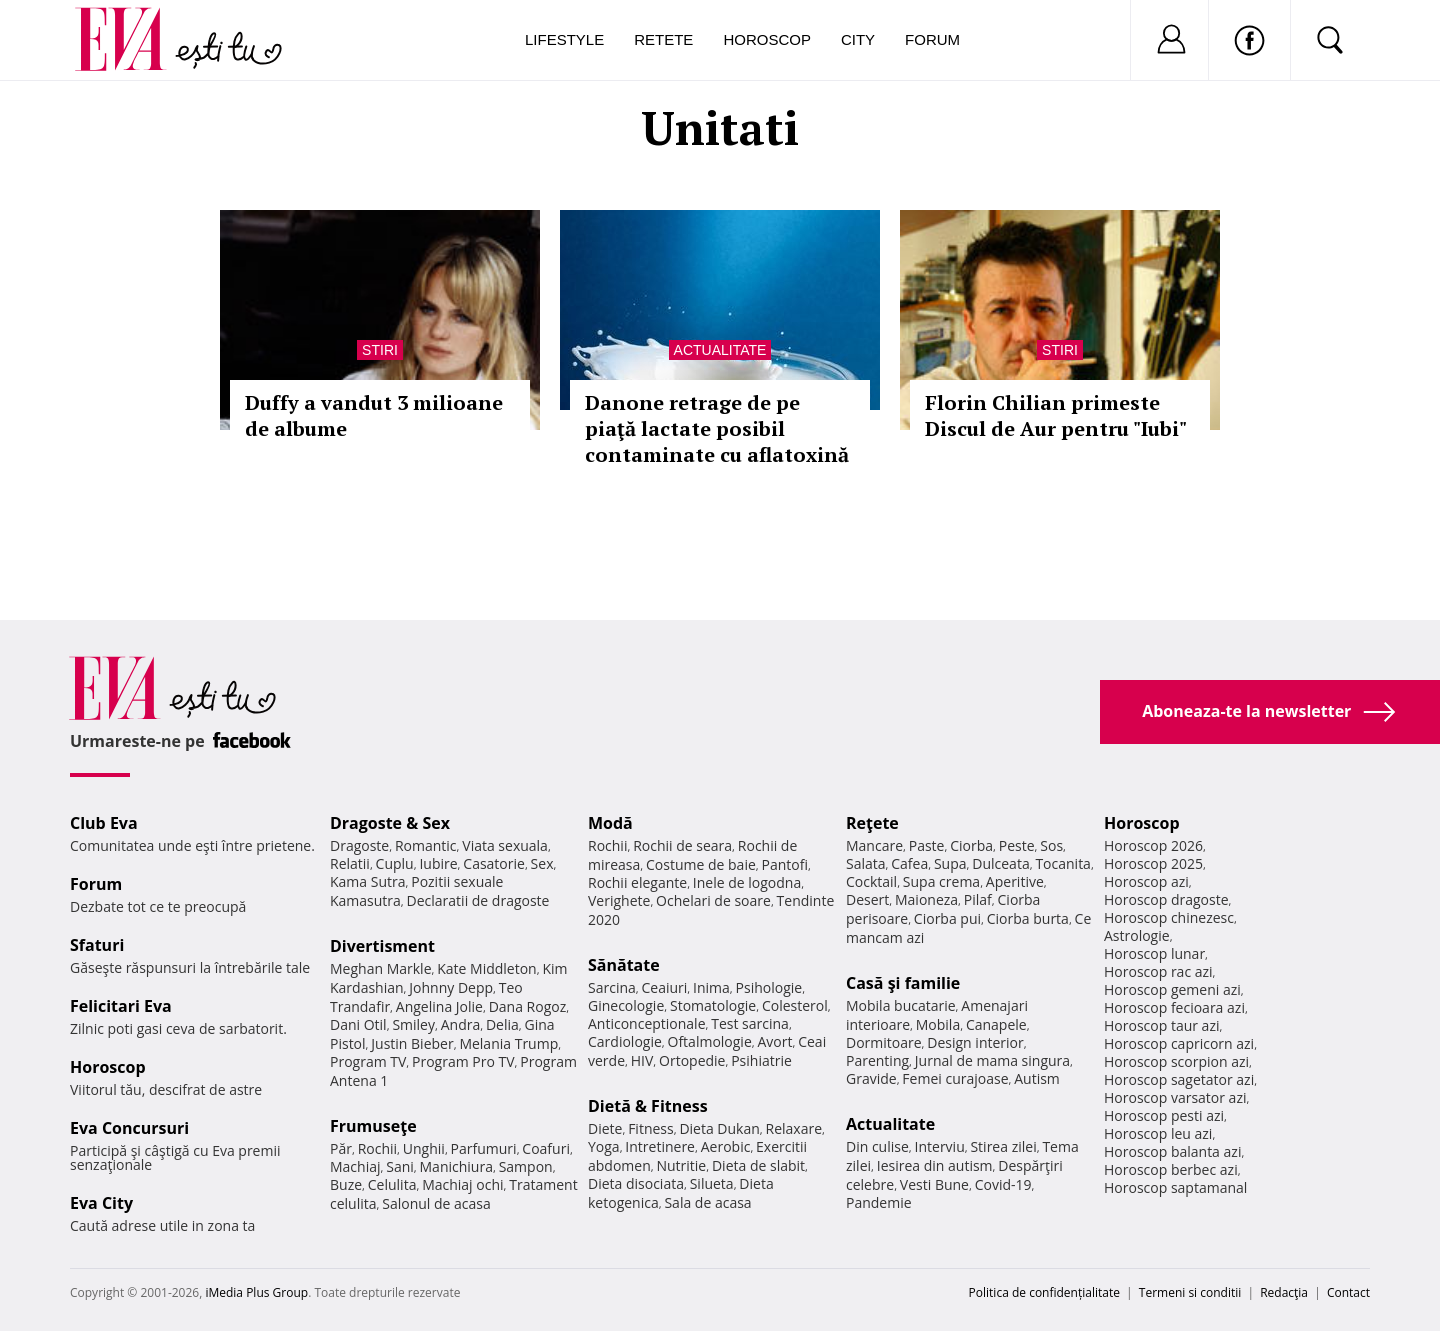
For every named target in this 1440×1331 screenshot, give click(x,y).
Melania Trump (508, 1043)
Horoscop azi (1146, 881)
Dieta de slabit (758, 1165)
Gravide (871, 1078)
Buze (346, 1184)
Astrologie (1137, 935)
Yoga (604, 1146)
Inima (711, 987)
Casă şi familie (903, 983)
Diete (605, 1128)
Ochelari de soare (713, 900)
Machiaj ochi (462, 1184)
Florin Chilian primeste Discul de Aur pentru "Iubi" (1056, 415)
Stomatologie (713, 1005)
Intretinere (660, 1146)
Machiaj (355, 1166)
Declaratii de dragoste (478, 900)
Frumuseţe (373, 1126)
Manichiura (456, 1166)
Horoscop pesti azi (1164, 1115)
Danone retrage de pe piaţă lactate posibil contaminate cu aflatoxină (717, 428)
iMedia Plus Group (256, 1292)
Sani (400, 1166)
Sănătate (624, 965)
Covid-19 (1003, 1184)
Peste (1017, 845)
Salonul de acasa (436, 1203)
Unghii (424, 1148)
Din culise (877, 1146)
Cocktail (871, 881)
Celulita (392, 1184)
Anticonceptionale (647, 1023)
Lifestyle (564, 39)
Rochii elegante (637, 882)
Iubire (438, 863)
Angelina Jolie (439, 1006)
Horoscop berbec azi (1171, 1169)
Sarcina (612, 987)
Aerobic (726, 1146)
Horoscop (767, 39)
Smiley (413, 1024)
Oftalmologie (710, 1041)
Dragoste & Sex (390, 823)
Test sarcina (750, 1023)
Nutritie (681, 1165)
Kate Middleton (487, 968)
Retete (663, 39)
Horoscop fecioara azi (1174, 1007)
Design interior (975, 1042)
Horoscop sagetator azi (1179, 1079)
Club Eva (104, 823)
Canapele (996, 1024)
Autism (1037, 1078)
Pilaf (978, 899)
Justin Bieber (412, 1043)
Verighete (619, 900)
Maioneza (926, 899)
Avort (774, 1041)
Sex (542, 863)
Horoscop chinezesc (1169, 917)
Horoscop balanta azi (1172, 1151)
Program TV (368, 1061)
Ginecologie (626, 1005)
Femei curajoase (955, 1078)
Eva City (101, 1203)
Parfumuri (484, 1148)
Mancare (874, 845)
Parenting (877, 1060)
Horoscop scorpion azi (1176, 1061)
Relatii (350, 863)
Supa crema (941, 881)
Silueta (712, 1183)
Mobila (938, 1024)
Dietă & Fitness (648, 1106)
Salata (866, 863)
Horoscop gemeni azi (1172, 989)
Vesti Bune (934, 1184)
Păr (341, 1148)
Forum (932, 39)
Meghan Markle (381, 968)
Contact (1348, 1292)
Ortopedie (692, 1060)
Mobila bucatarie (901, 1005)
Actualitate (720, 350)
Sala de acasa (707, 1202)
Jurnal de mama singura (992, 1060)
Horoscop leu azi (1158, 1133)
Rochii (377, 1148)
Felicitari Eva (121, 1006)
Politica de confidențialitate (1044, 1292)
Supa (950, 863)
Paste (927, 845)
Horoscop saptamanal (1175, 1187)
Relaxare (794, 1128)
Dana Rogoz (528, 1006)
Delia (502, 1024)
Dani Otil (358, 1024)
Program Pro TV (463, 1061)
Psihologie (769, 987)
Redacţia (1284, 1292)
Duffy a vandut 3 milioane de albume (374, 415)
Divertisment (382, 946)
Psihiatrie (761, 1060)
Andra (461, 1024)
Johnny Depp (451, 987)
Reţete (872, 823)
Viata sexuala (505, 845)
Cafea (909, 863)
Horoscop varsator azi (1175, 1097)
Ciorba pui (947, 918)
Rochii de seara (682, 845)
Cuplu (395, 863)
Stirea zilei (1003, 1146)
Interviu (940, 1146)
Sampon (526, 1166)
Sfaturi (97, 945)
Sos (1051, 845)
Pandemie (879, 1202)
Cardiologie (625, 1041)
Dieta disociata (636, 1183)
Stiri (380, 350)
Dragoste (359, 845)
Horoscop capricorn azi (1179, 1043)
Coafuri (546, 1148)
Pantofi (785, 864)
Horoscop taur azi (1161, 1025)
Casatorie (494, 863)
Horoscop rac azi (1158, 971)
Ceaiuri (665, 987)
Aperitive (1015, 881)
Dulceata (1000, 863)
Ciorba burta (1028, 918)
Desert (867, 899)
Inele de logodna (747, 882)
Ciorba (971, 845)
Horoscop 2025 (1153, 863)
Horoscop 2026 (1153, 845)
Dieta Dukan (719, 1128)
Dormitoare (884, 1042)
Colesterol (795, 1005)
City (858, 39)
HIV (642, 1060)
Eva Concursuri (129, 1128)
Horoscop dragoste (1166, 899)
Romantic (426, 845)
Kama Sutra (367, 881)
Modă (610, 823)
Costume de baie (701, 864)
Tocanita (1063, 863)
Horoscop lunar (1154, 953)
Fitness (651, 1128)
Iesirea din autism (935, 1165)
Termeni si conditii (1190, 1292)
